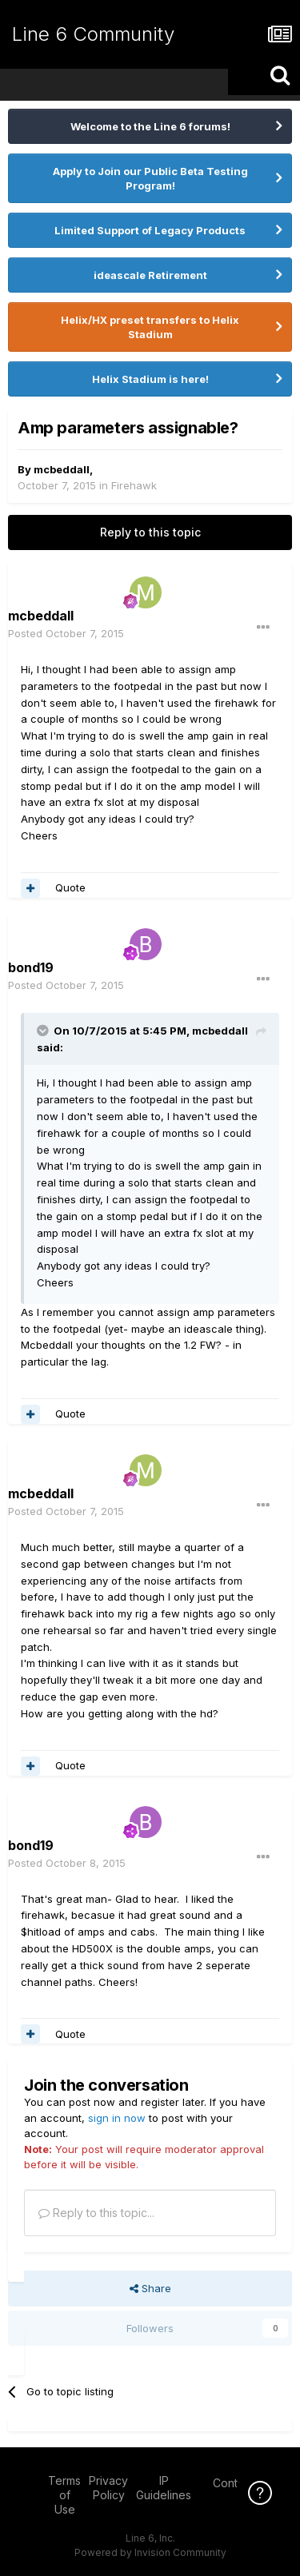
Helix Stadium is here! (150, 379)
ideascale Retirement (150, 275)
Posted (66, 633)
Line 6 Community (93, 34)
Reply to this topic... (96, 2212)
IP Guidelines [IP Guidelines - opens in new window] (163, 2488)
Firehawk (134, 485)
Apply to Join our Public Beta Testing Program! (150, 178)
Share (150, 2288)
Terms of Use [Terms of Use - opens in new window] (64, 2495)
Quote (70, 887)
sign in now (117, 2117)
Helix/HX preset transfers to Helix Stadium (150, 327)
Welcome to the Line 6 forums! (150, 126)
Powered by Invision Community (150, 2552)
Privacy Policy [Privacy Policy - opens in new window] (108, 2488)
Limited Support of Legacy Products (150, 230)
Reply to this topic (150, 532)
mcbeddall (62, 469)
